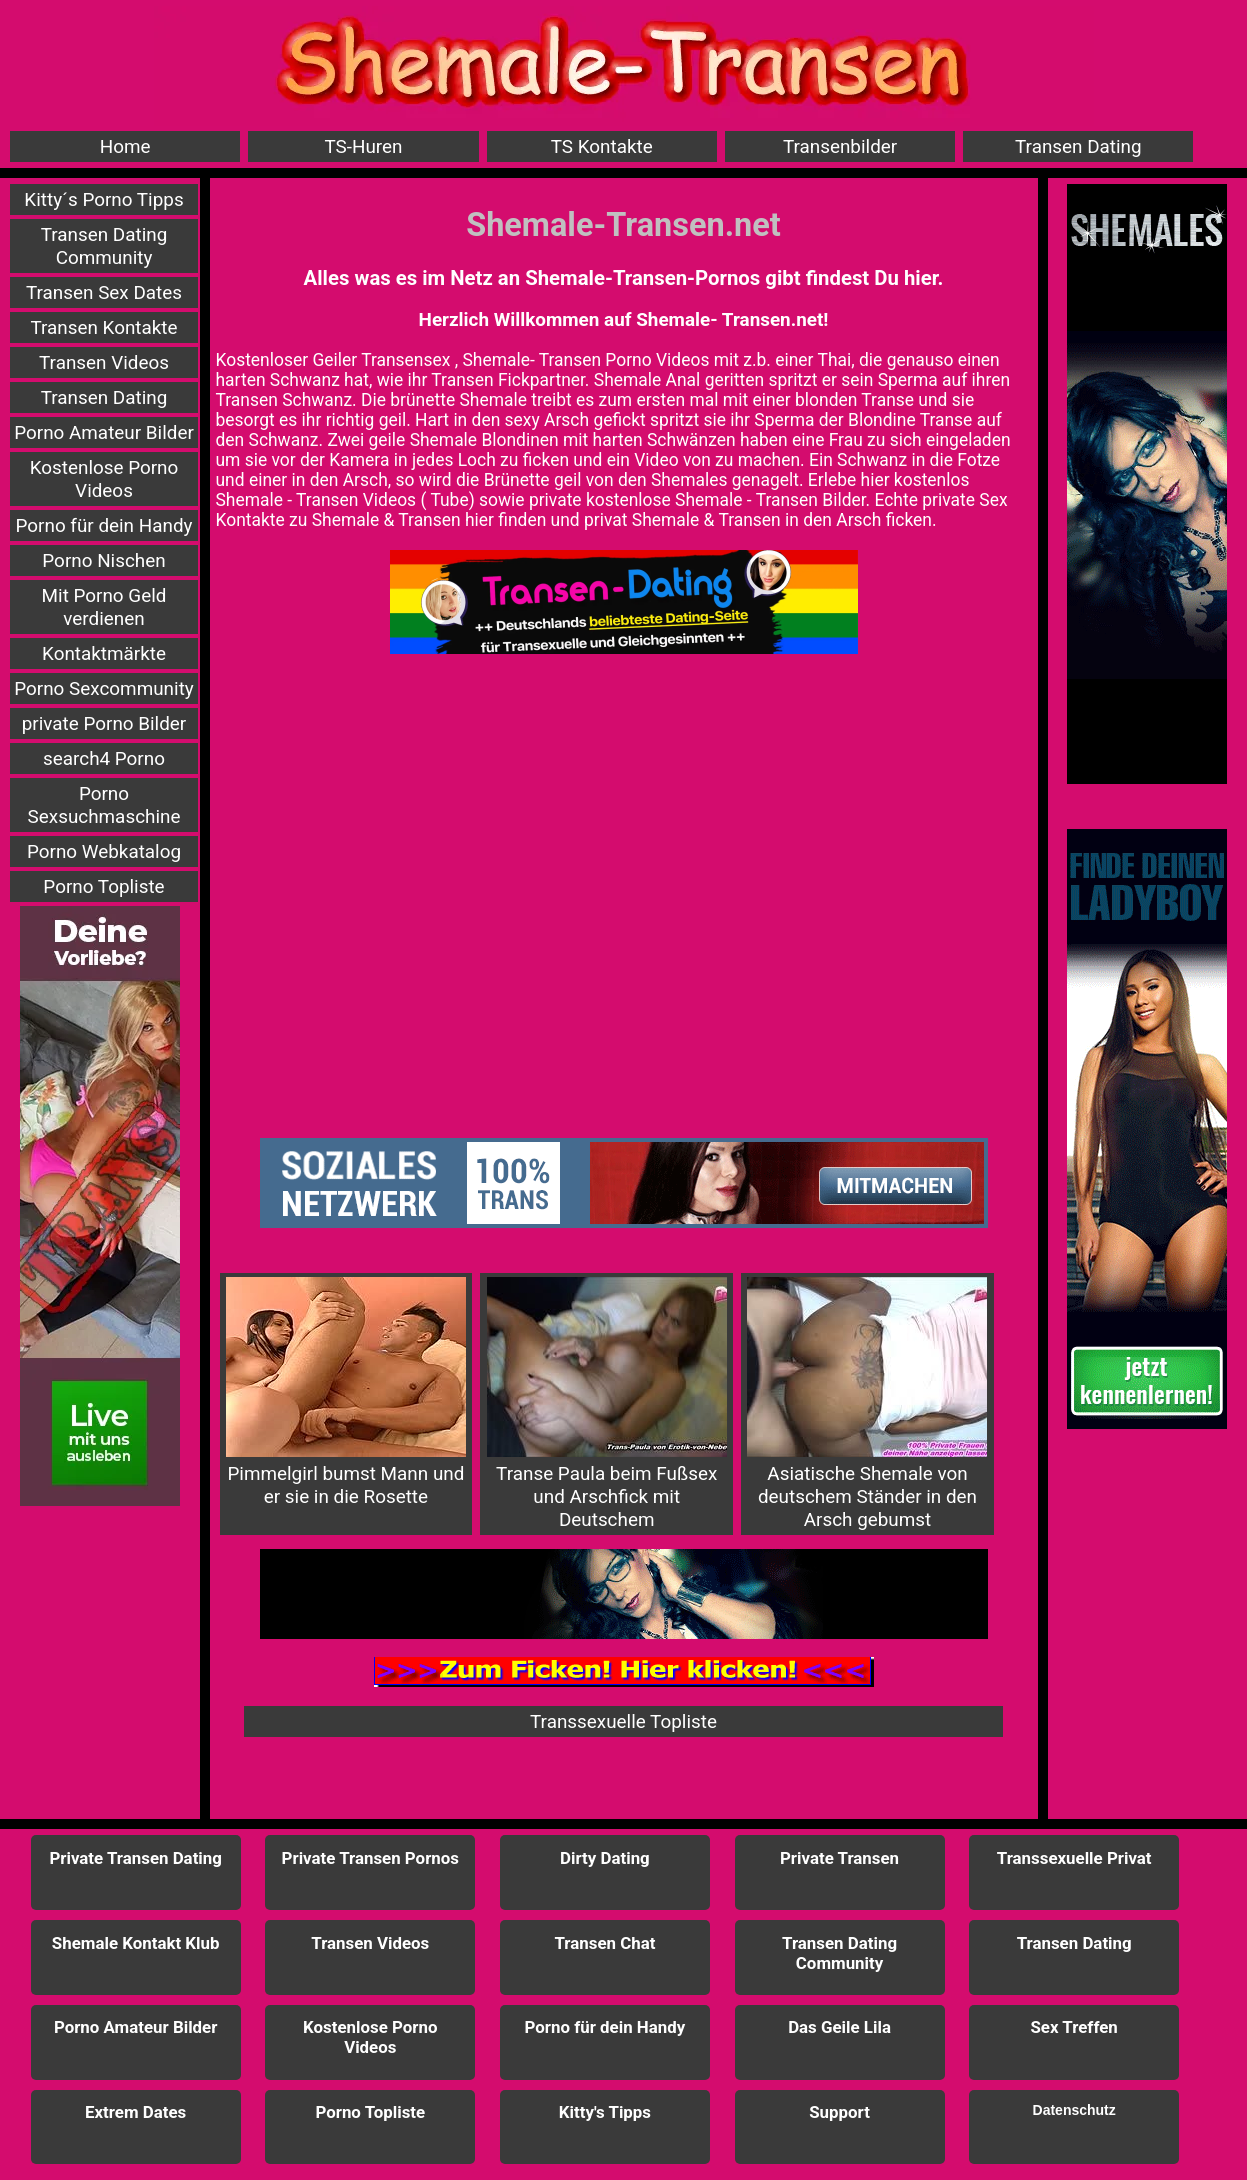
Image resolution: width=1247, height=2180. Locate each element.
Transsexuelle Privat (1074, 1858)
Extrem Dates (135, 2112)
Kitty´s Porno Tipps (103, 199)
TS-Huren (363, 146)
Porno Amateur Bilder (104, 432)
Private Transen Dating (135, 1858)
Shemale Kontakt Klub (136, 1943)
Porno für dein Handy (104, 525)
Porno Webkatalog (104, 851)
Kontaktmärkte (104, 653)
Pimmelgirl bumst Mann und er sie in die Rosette (346, 1392)
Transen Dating (1078, 146)
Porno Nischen (103, 560)
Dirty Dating (605, 1858)
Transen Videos (104, 362)
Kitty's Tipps (605, 2112)
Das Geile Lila (839, 2027)
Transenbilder (840, 146)
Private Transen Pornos (370, 1858)
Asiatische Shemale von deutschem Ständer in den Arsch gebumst (867, 1404)
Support (839, 2112)
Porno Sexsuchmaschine (104, 805)
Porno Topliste (103, 886)
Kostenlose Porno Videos (104, 479)
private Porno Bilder (104, 723)
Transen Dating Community (104, 246)
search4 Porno (104, 758)
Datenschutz (1074, 2110)
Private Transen (839, 1858)
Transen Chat (604, 1943)
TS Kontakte (602, 146)
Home (125, 146)
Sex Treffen (1073, 2027)
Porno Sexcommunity (104, 688)
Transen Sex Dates (104, 292)
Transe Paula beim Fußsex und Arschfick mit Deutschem (607, 1404)
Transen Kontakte (103, 327)
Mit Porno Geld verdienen (104, 607)
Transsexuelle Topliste (623, 1721)
